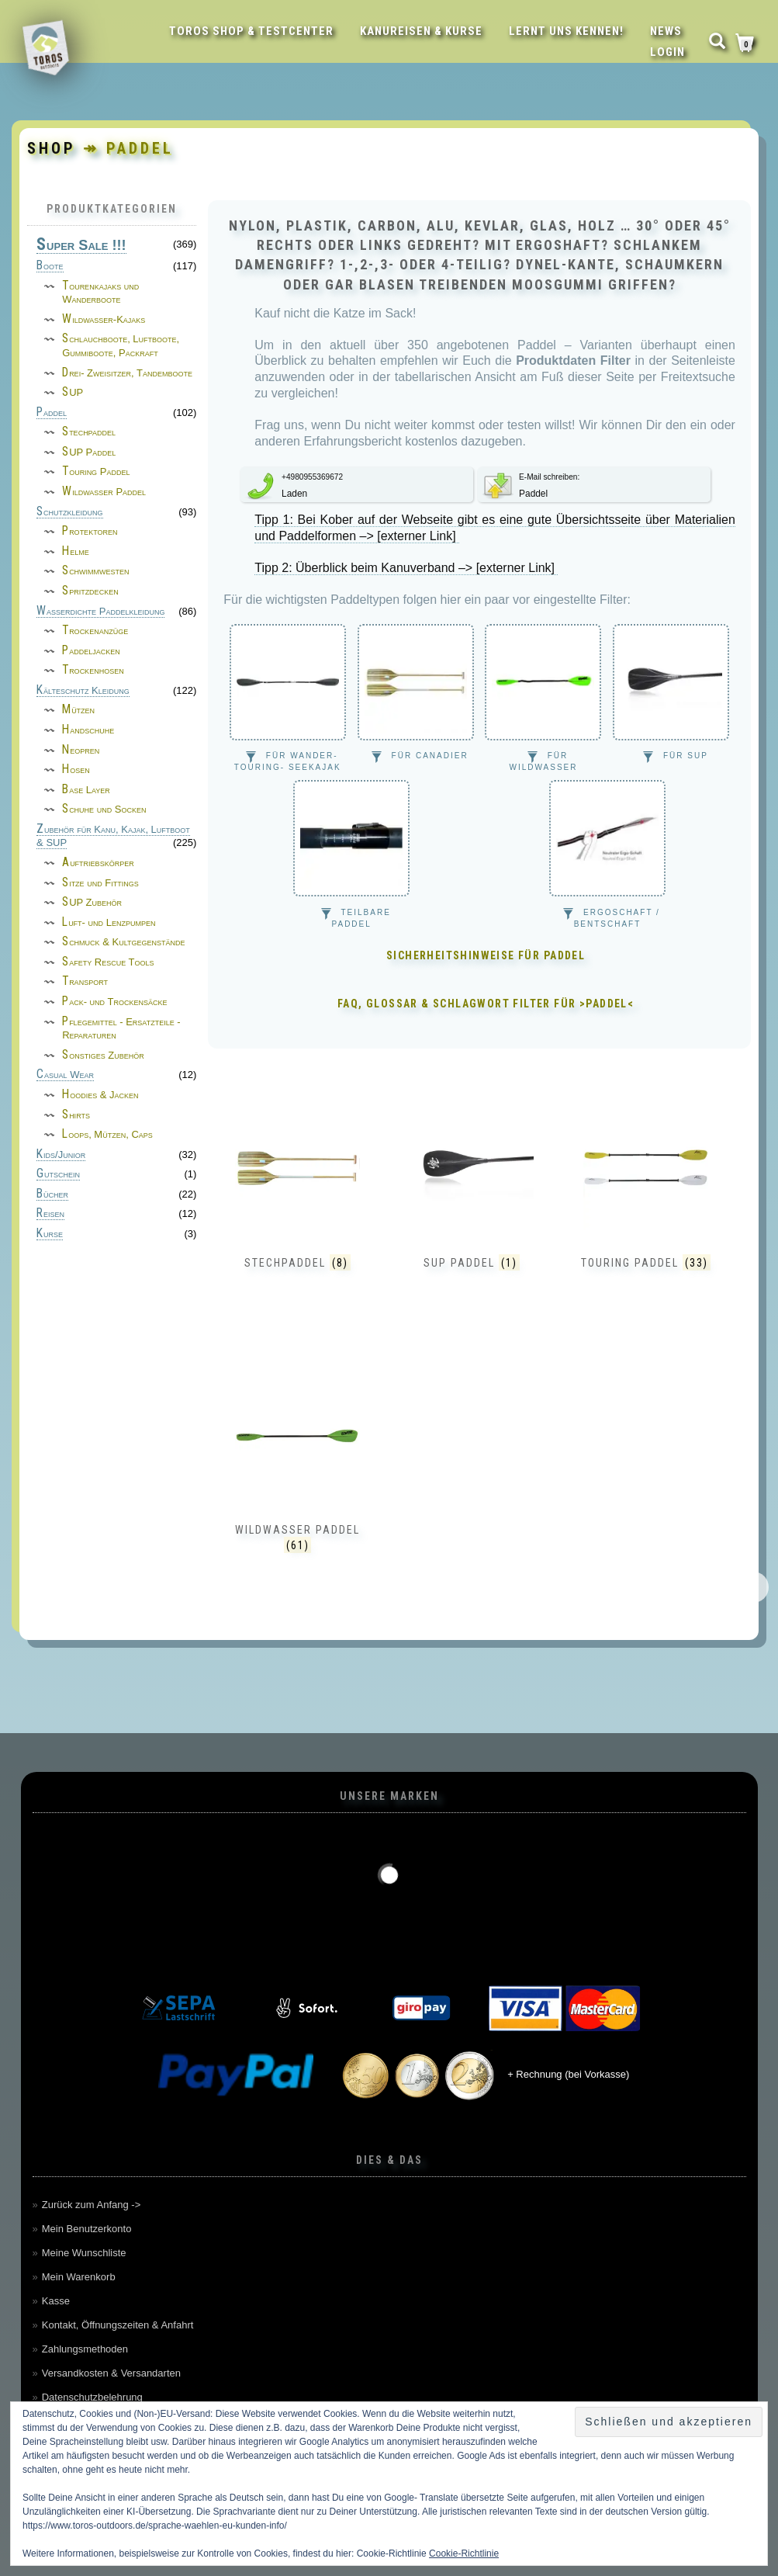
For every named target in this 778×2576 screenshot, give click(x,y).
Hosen (76, 769)
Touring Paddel (96, 471)
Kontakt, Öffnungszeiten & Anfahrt (118, 2325)
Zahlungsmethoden (85, 2349)
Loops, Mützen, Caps (107, 1134)
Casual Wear (65, 1075)
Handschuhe (88, 730)
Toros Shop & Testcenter (251, 31)
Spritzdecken (90, 591)
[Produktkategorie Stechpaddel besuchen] (297, 1205)
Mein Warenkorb (79, 2277)
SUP (72, 392)
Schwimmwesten (96, 571)
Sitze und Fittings (100, 883)
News (666, 31)
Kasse (56, 2301)
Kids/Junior (60, 1155)
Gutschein (58, 1174)
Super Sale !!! (81, 245)
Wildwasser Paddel (104, 492)
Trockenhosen (93, 670)
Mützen (78, 710)
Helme (75, 551)
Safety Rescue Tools (108, 962)
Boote (50, 266)
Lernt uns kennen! (566, 31)
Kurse (49, 1234)
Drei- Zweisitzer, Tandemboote (127, 373)
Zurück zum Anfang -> (91, 2204)
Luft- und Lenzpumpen (108, 922)
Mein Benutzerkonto (87, 2228)
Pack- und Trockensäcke (114, 1001)
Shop (51, 148)
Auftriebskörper (98, 862)
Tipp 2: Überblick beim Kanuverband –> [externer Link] (406, 567)
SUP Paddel (89, 452)
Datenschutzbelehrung (92, 2397)
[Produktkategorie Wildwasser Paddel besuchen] (297, 1472)
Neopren (80, 750)
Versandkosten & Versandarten (111, 2373)
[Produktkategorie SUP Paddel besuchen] (472, 1205)
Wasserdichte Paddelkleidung (100, 611)
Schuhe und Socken (104, 809)
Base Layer (86, 790)
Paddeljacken (91, 651)
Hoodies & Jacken (100, 1095)
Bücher (52, 1194)
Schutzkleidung (69, 512)
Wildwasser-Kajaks (103, 319)
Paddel (51, 413)
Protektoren (89, 531)
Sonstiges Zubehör (103, 1055)
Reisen (50, 1214)
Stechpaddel (89, 432)
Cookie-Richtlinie (464, 2553)
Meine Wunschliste (84, 2253)
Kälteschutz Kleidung (83, 691)
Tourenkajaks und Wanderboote (100, 293)
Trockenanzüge (95, 630)
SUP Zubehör (92, 902)
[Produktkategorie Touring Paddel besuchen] (646, 1205)
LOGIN (667, 52)
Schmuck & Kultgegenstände (123, 942)
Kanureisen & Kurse (421, 31)
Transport (85, 981)
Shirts (76, 1115)
